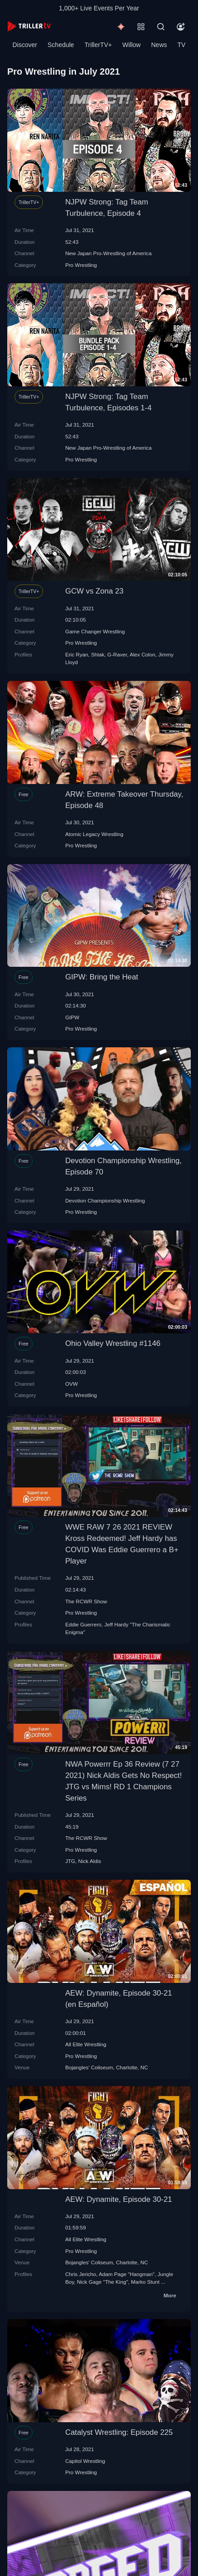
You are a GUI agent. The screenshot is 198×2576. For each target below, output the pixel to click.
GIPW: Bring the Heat (101, 977)
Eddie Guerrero (83, 1624)
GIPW (72, 1017)
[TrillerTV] (29, 26)
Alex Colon (142, 654)
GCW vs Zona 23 (94, 591)
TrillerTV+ (98, 44)
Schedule (61, 44)
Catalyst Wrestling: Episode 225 (119, 2432)
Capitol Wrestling (85, 2461)
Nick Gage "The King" (102, 2282)
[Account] (181, 27)
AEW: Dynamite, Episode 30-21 (118, 2199)
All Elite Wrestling (85, 2044)
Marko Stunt (145, 2282)
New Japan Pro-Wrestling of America (108, 253)
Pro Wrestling (81, 265)
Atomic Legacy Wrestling (94, 834)
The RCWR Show (86, 1601)
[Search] (161, 27)
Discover (25, 44)
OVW (71, 1384)
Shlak (97, 654)
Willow (131, 44)
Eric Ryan (76, 654)
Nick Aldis (89, 1861)
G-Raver (117, 654)
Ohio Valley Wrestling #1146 (112, 1343)
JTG (70, 1861)
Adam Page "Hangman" (127, 2274)
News (159, 44)
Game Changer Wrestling (95, 631)
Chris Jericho (80, 2274)
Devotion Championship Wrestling (105, 1200)
